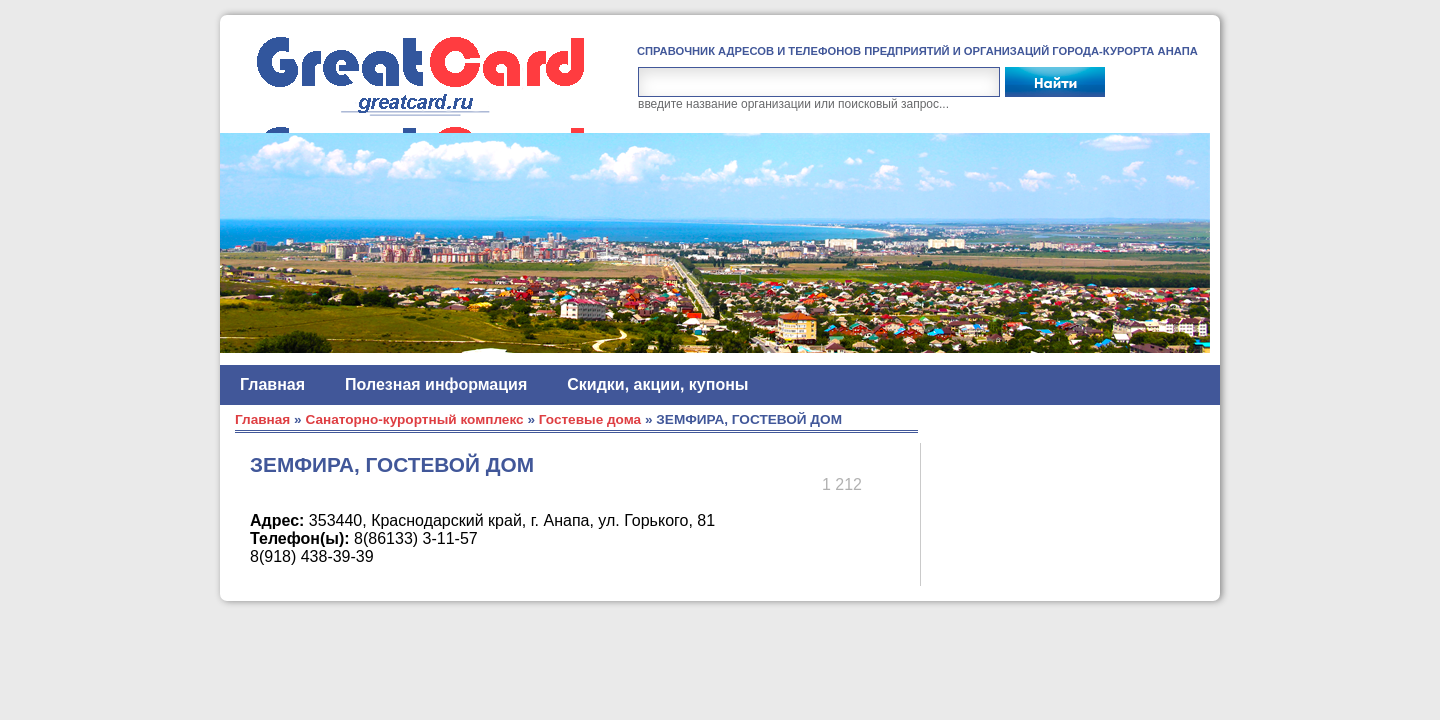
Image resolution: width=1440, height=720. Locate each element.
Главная (272, 384)
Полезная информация (436, 384)
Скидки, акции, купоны (657, 384)
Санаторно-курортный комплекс (414, 419)
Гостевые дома (590, 419)
